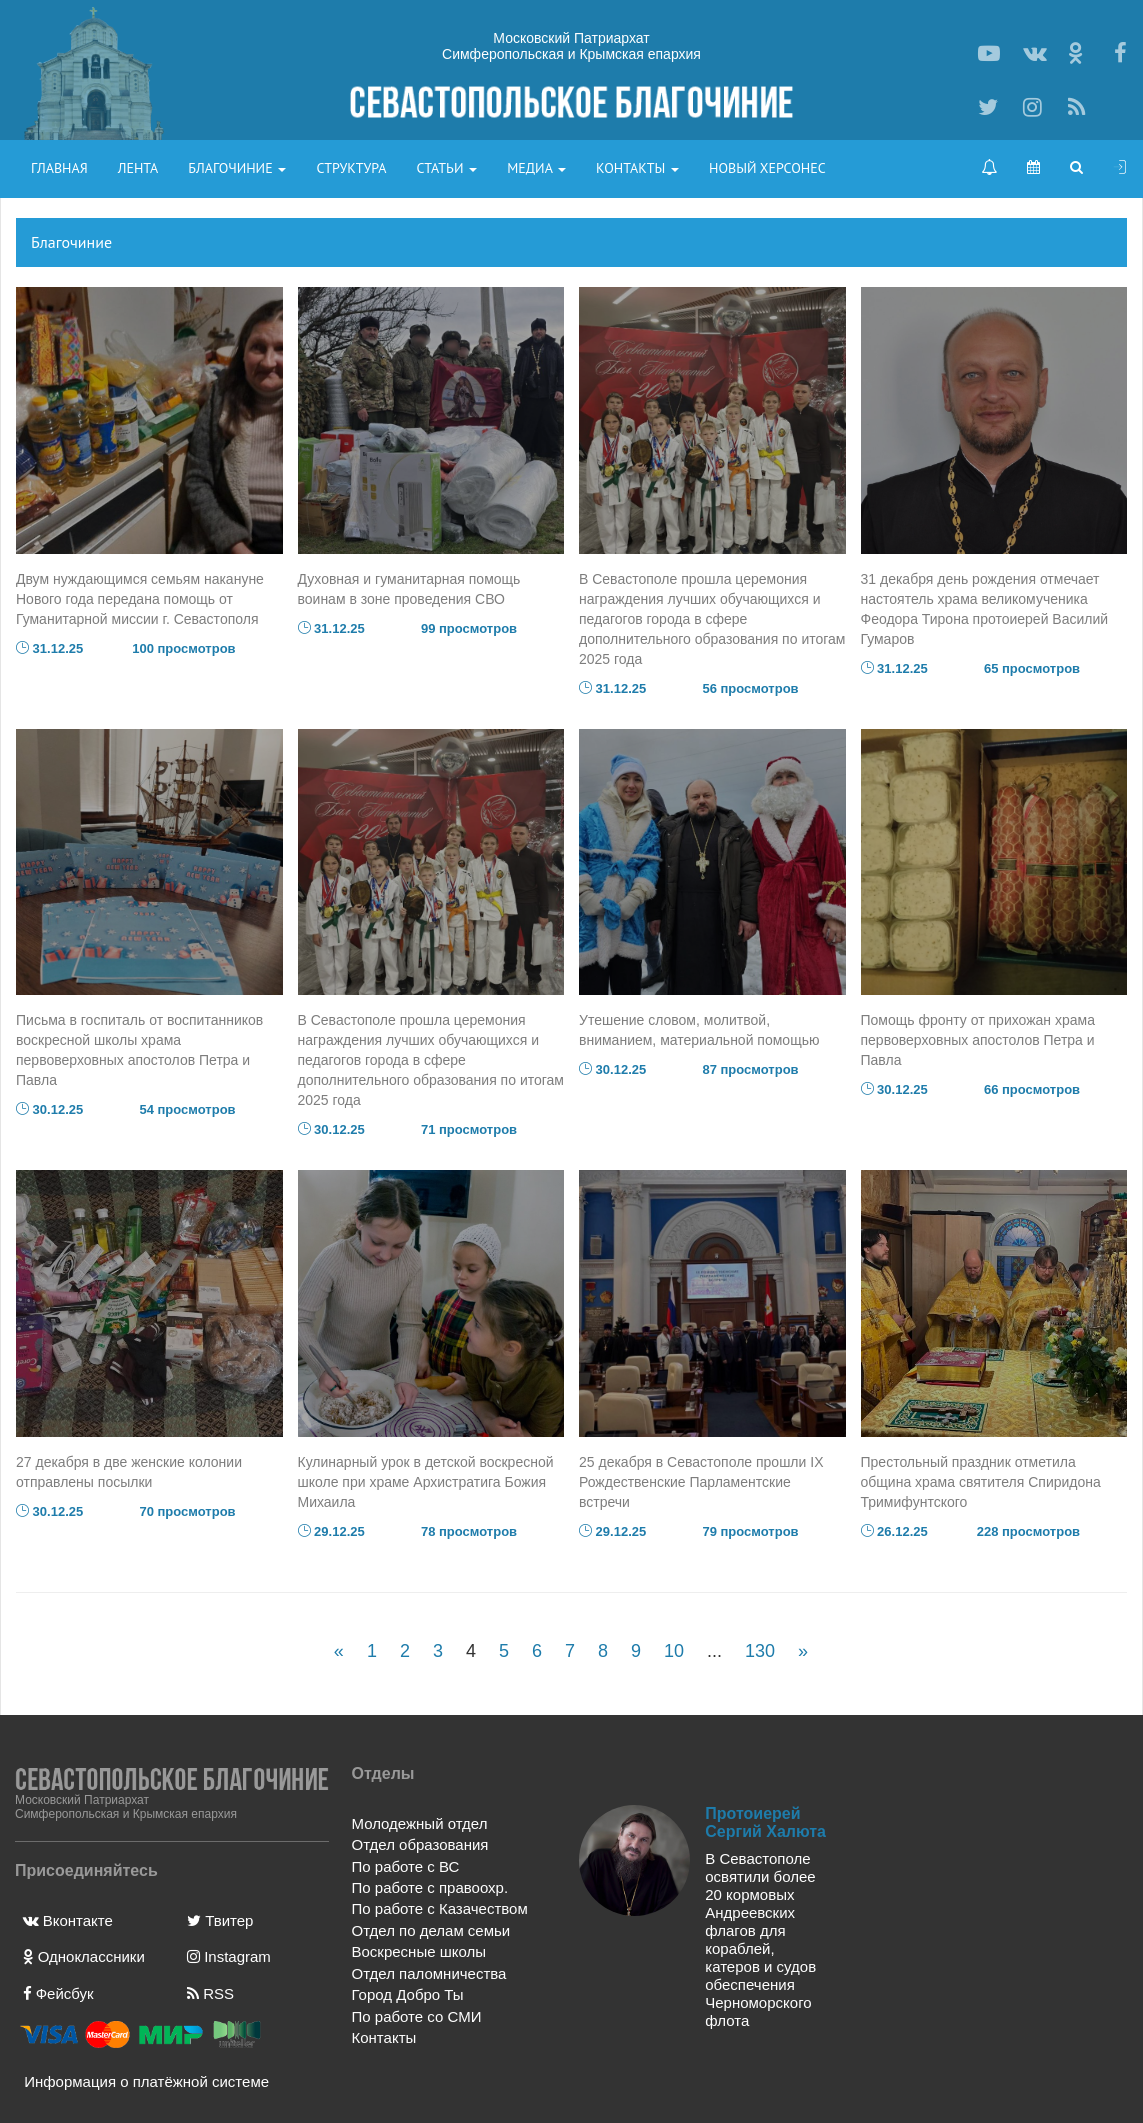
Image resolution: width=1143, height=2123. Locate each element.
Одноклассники (84, 1956)
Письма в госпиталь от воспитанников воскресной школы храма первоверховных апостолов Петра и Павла (139, 1050)
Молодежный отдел (420, 1823)
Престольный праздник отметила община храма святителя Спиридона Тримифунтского (981, 1482)
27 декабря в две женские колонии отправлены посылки (129, 1472)
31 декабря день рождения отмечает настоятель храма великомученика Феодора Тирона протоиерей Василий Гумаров (985, 609)
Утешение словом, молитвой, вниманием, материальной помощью (699, 1030)
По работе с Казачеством (440, 1908)
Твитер (220, 1920)
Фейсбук (58, 1993)
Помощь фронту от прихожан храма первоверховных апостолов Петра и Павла (978, 1040)
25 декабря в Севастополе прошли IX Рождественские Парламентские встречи (701, 1482)
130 (760, 1651)
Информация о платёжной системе (139, 2081)
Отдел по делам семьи (431, 1930)
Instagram (229, 1956)
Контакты (637, 168)
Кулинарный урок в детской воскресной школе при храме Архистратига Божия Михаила (426, 1482)
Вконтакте (68, 1920)
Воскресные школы (419, 1951)
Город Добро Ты (408, 1994)
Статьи (446, 168)
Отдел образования (420, 1844)
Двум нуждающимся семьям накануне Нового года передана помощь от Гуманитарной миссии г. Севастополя (140, 599)
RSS (210, 1993)
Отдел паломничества (429, 1973)
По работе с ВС (406, 1866)
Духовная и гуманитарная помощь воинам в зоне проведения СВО (409, 589)
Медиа (536, 168)
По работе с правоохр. (430, 1887)
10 (674, 1651)
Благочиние (237, 168)
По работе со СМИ (417, 2016)
